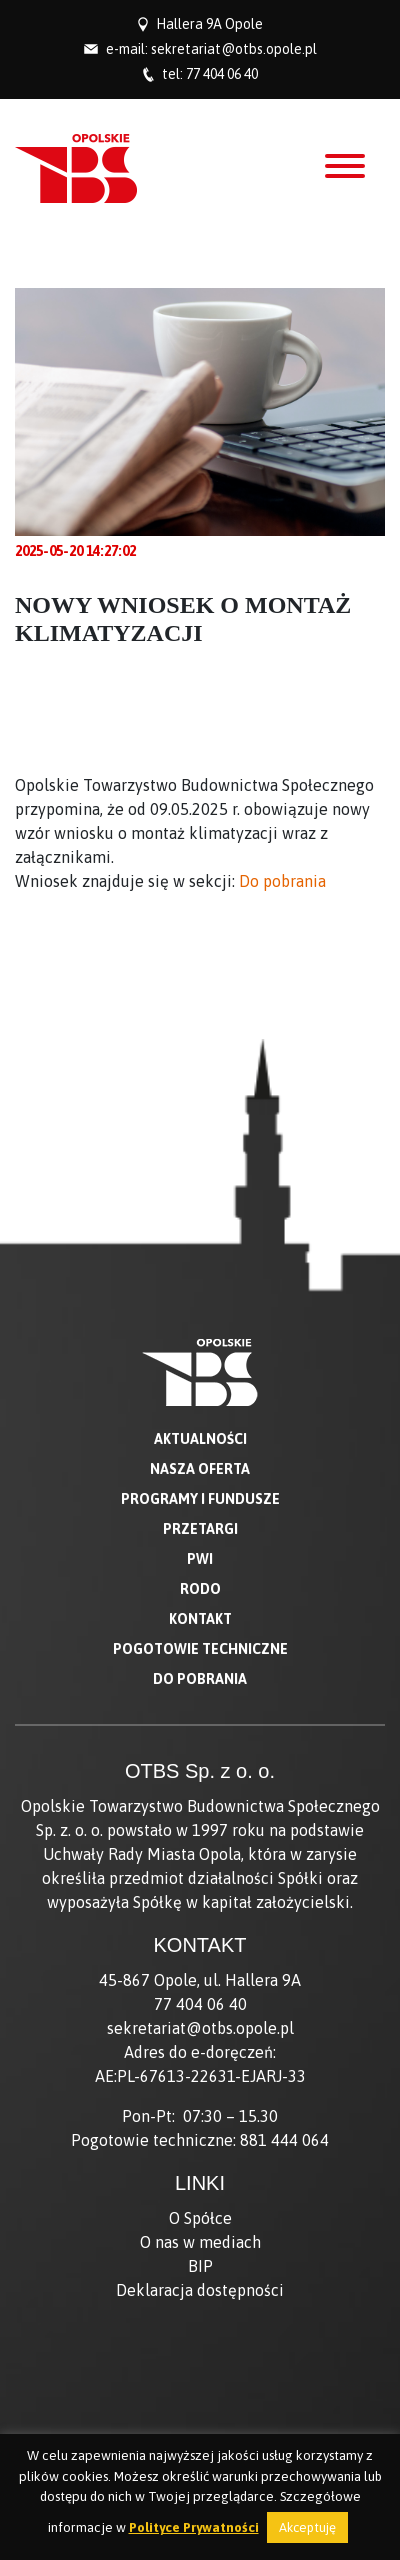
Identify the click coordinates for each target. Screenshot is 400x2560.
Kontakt (200, 1619)
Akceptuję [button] (307, 2527)
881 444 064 (284, 2140)
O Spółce (200, 2218)
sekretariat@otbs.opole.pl (234, 49)
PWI (200, 1559)
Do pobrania (282, 881)
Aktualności (200, 1439)
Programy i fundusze (200, 1499)
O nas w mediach (200, 2242)
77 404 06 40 (222, 74)
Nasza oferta (200, 1469)
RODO (200, 1589)
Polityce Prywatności (194, 2527)
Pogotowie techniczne (200, 1649)
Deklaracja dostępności (200, 2290)
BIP (200, 2266)
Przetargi (200, 1529)
